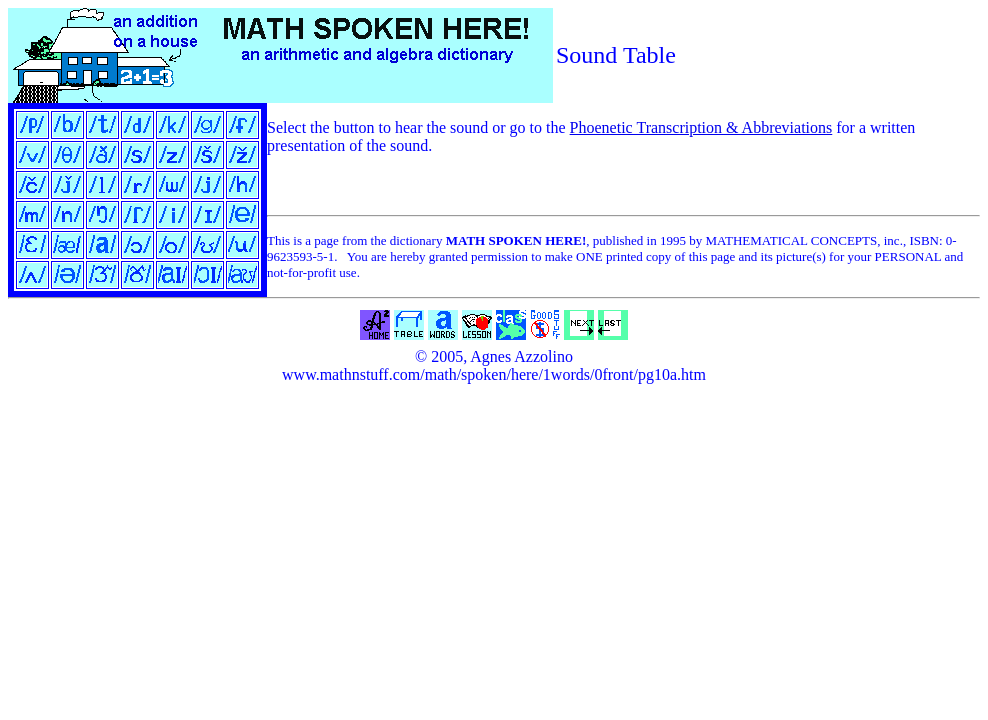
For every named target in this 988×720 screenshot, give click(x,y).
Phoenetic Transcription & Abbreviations (701, 127)
